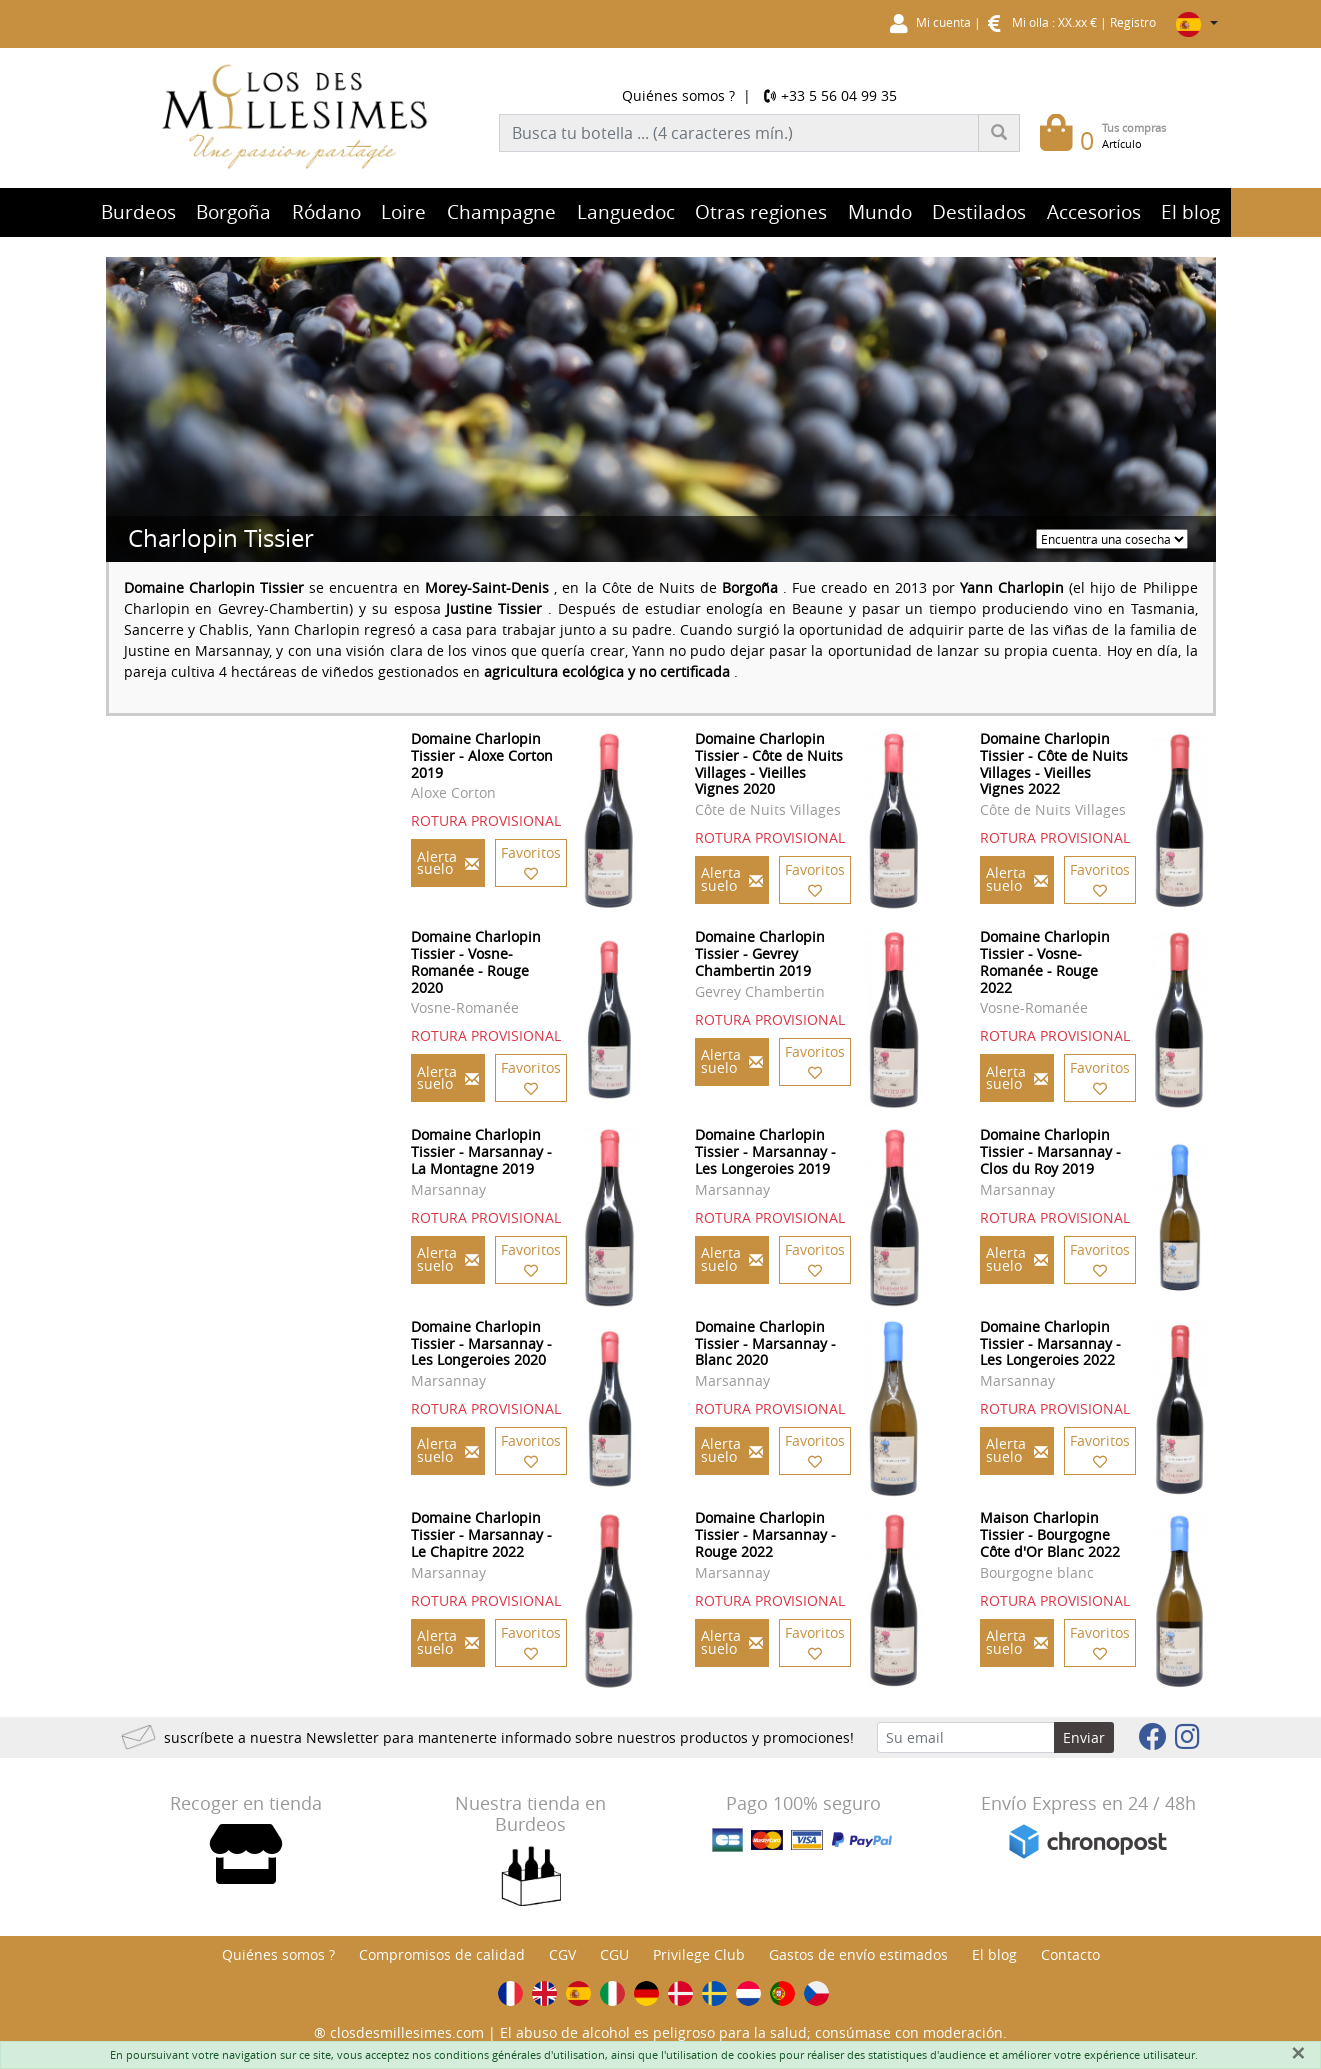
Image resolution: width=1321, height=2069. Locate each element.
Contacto (1070, 1954)
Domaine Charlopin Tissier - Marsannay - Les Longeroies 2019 (765, 1151)
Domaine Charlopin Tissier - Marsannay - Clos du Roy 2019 (1050, 1151)
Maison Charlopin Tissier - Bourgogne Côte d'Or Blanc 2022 (1050, 1534)
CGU (614, 1954)
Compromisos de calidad (442, 1954)
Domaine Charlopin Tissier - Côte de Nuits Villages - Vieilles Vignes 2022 (1054, 763)
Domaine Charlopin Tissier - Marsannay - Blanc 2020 (765, 1343)
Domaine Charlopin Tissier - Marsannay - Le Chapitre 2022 (481, 1534)
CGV (562, 1954)
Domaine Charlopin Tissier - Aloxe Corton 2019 (482, 755)
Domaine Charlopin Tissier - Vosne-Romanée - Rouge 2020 (476, 961)
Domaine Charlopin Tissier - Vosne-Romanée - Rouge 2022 (1045, 961)
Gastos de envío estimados (858, 1954)
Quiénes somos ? (678, 95)
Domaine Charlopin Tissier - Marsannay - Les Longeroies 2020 (481, 1343)
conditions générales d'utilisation (519, 2054)
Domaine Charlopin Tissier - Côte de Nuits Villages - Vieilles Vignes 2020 (769, 763)
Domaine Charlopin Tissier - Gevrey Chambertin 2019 (760, 953)
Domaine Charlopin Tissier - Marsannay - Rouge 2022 (765, 1534)
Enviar (1084, 1737)
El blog (994, 1954)
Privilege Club (699, 1954)
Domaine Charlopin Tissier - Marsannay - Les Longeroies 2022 (1050, 1343)
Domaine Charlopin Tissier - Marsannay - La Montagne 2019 (481, 1151)
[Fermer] (1298, 2053)
